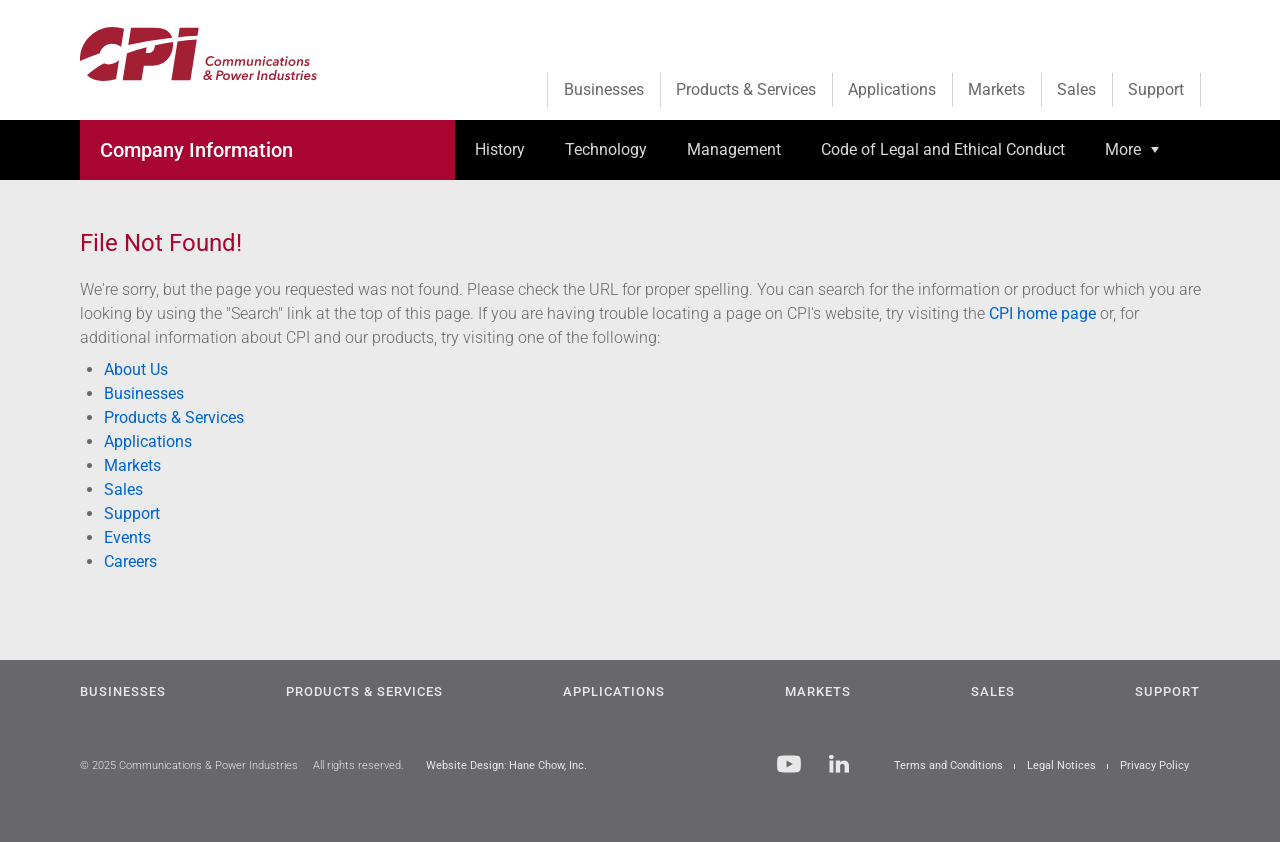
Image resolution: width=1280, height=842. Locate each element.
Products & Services (174, 417)
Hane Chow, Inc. (548, 765)
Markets (132, 465)
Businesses (144, 393)
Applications (148, 441)
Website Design (465, 765)
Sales (123, 489)
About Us (136, 369)
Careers (130, 561)
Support (132, 513)
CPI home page (1042, 313)
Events (127, 537)
